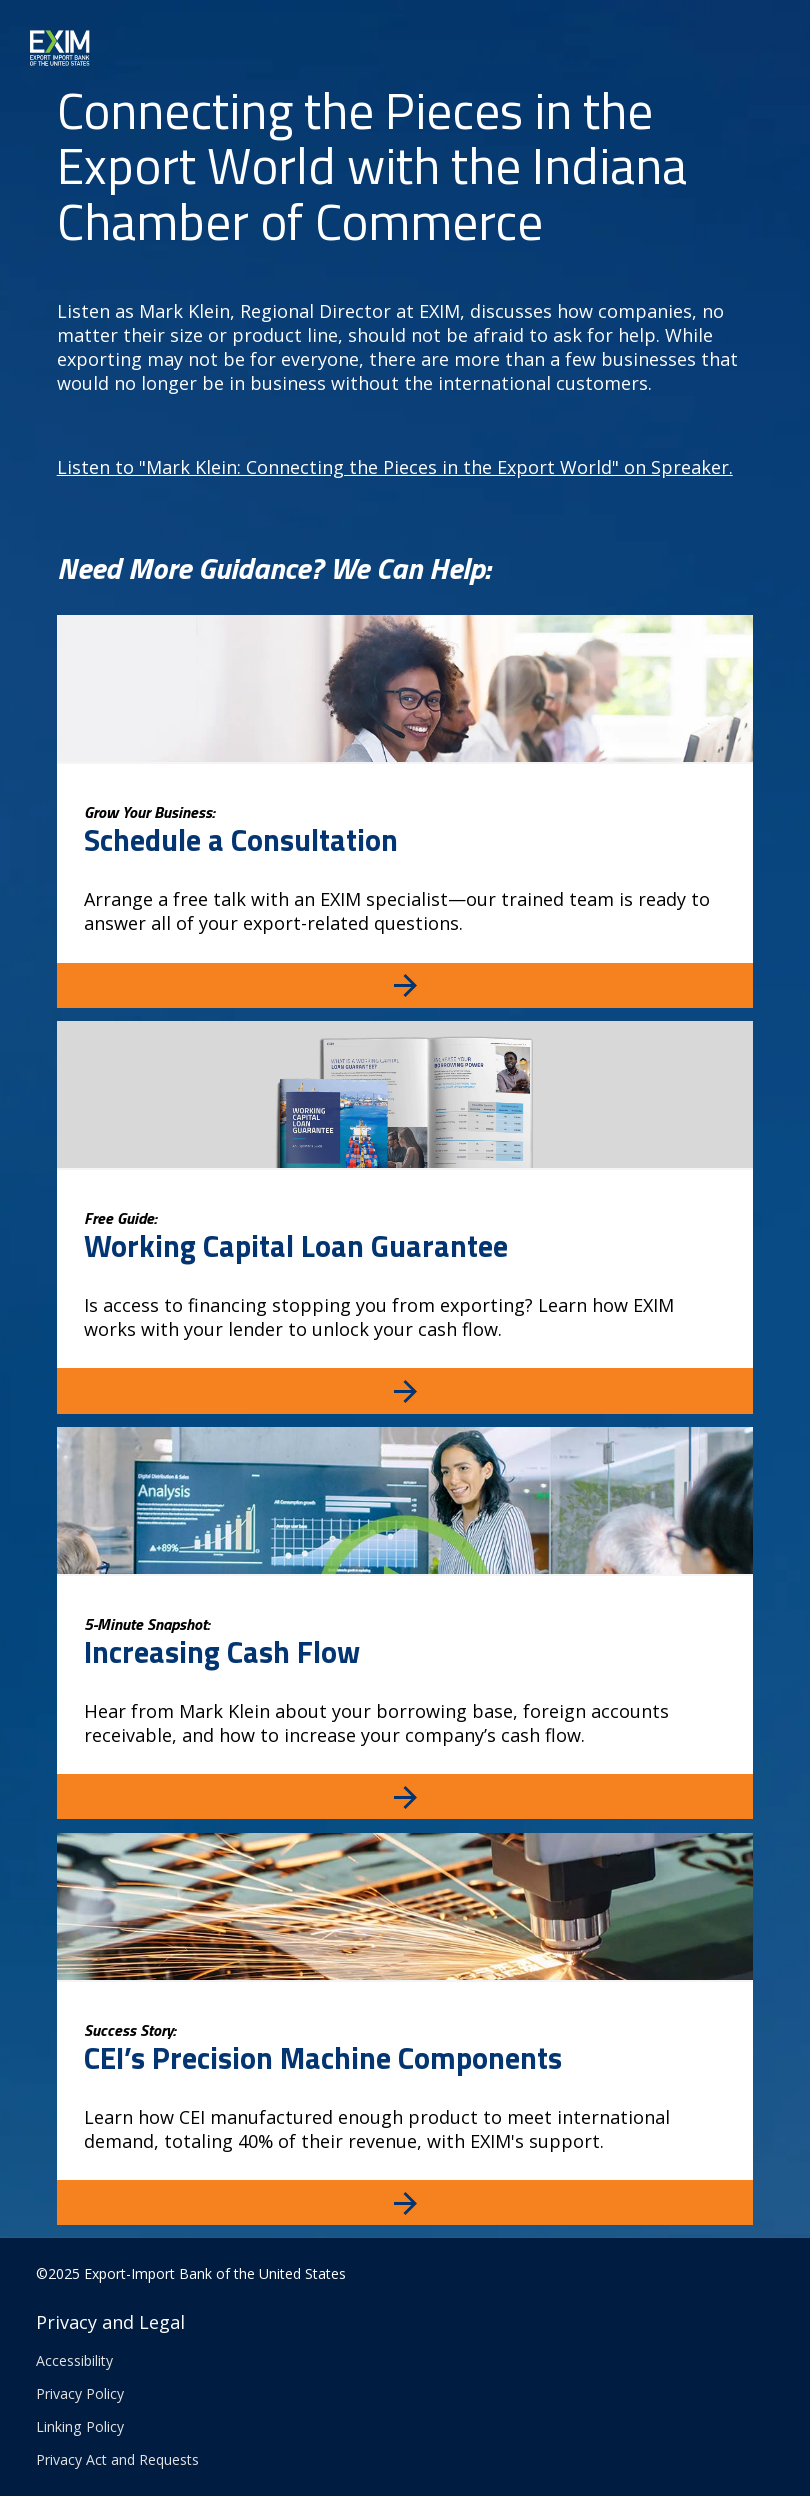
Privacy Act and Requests (117, 2459)
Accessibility (74, 2360)
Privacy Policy (80, 2393)
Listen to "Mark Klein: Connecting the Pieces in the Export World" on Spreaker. (395, 467)
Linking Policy (80, 2426)
